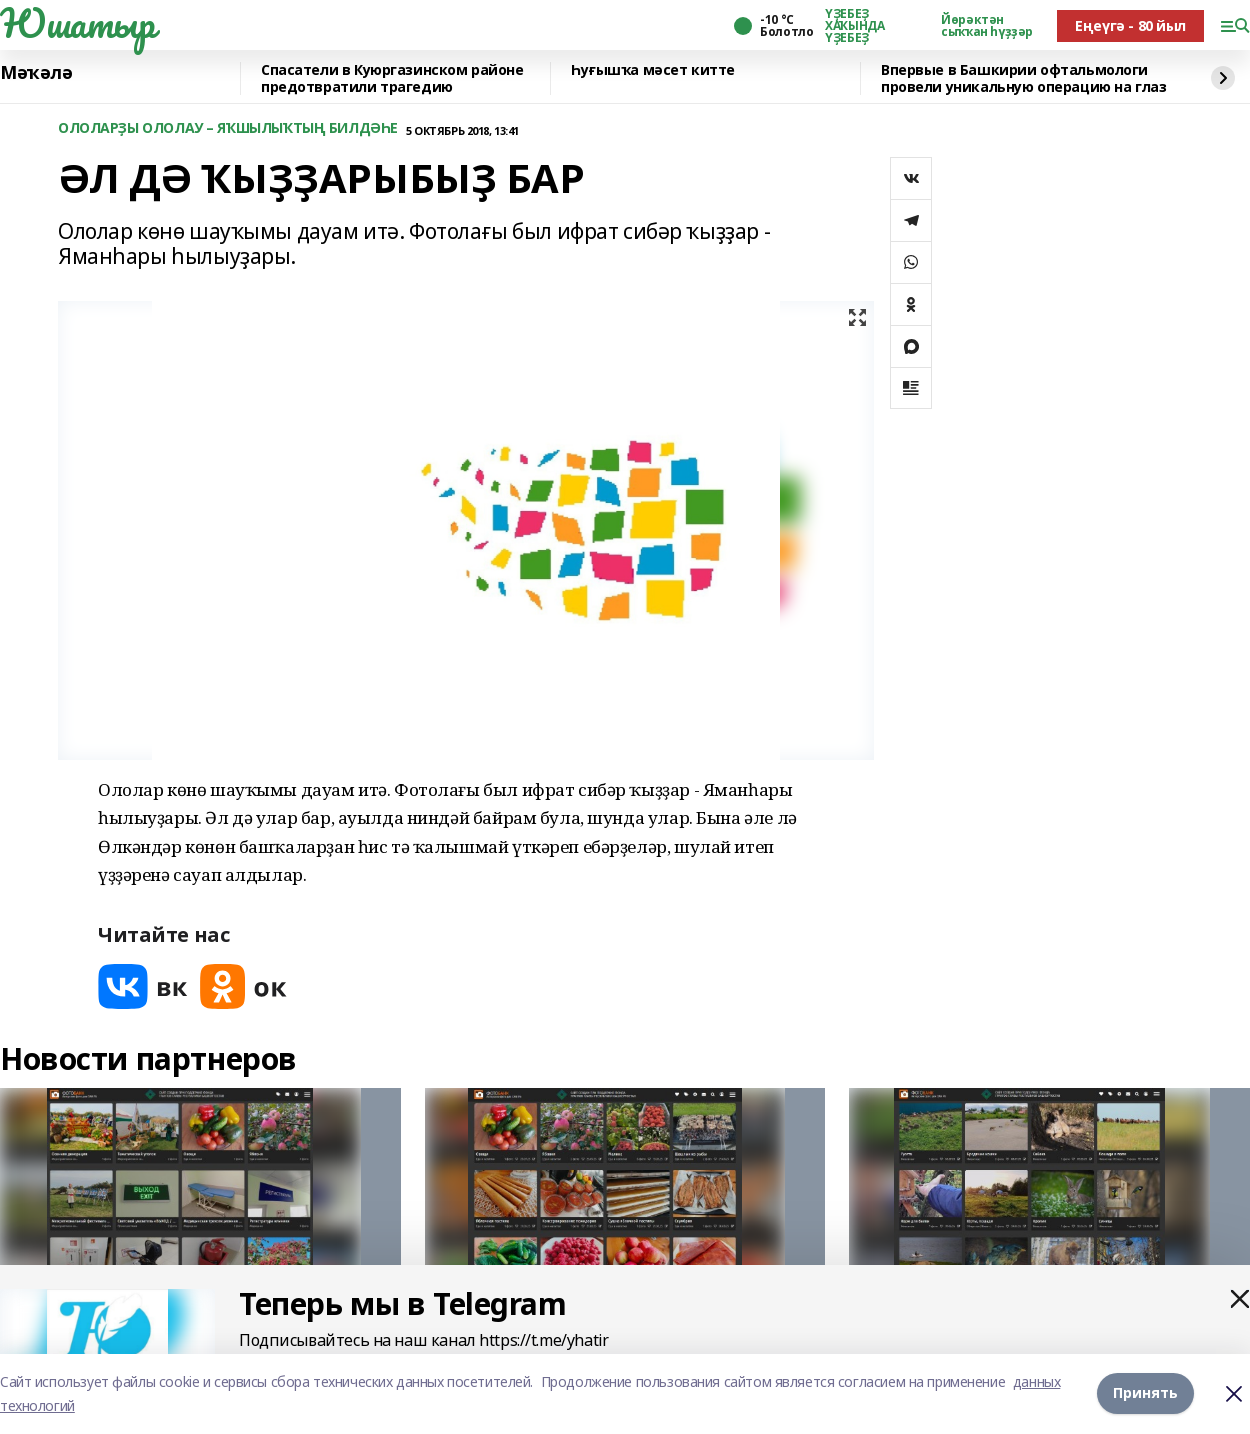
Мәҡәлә (36, 73)
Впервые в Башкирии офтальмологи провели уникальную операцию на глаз (1023, 78)
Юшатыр (77, 23)
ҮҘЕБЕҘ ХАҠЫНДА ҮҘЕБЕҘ (854, 26)
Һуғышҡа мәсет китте (653, 70)
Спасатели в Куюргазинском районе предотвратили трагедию (392, 78)
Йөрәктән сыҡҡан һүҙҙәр (987, 26)
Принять (1145, 1393)
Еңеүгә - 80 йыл (1130, 25)
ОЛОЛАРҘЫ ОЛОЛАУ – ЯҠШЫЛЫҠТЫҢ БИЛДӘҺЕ (228, 128)
